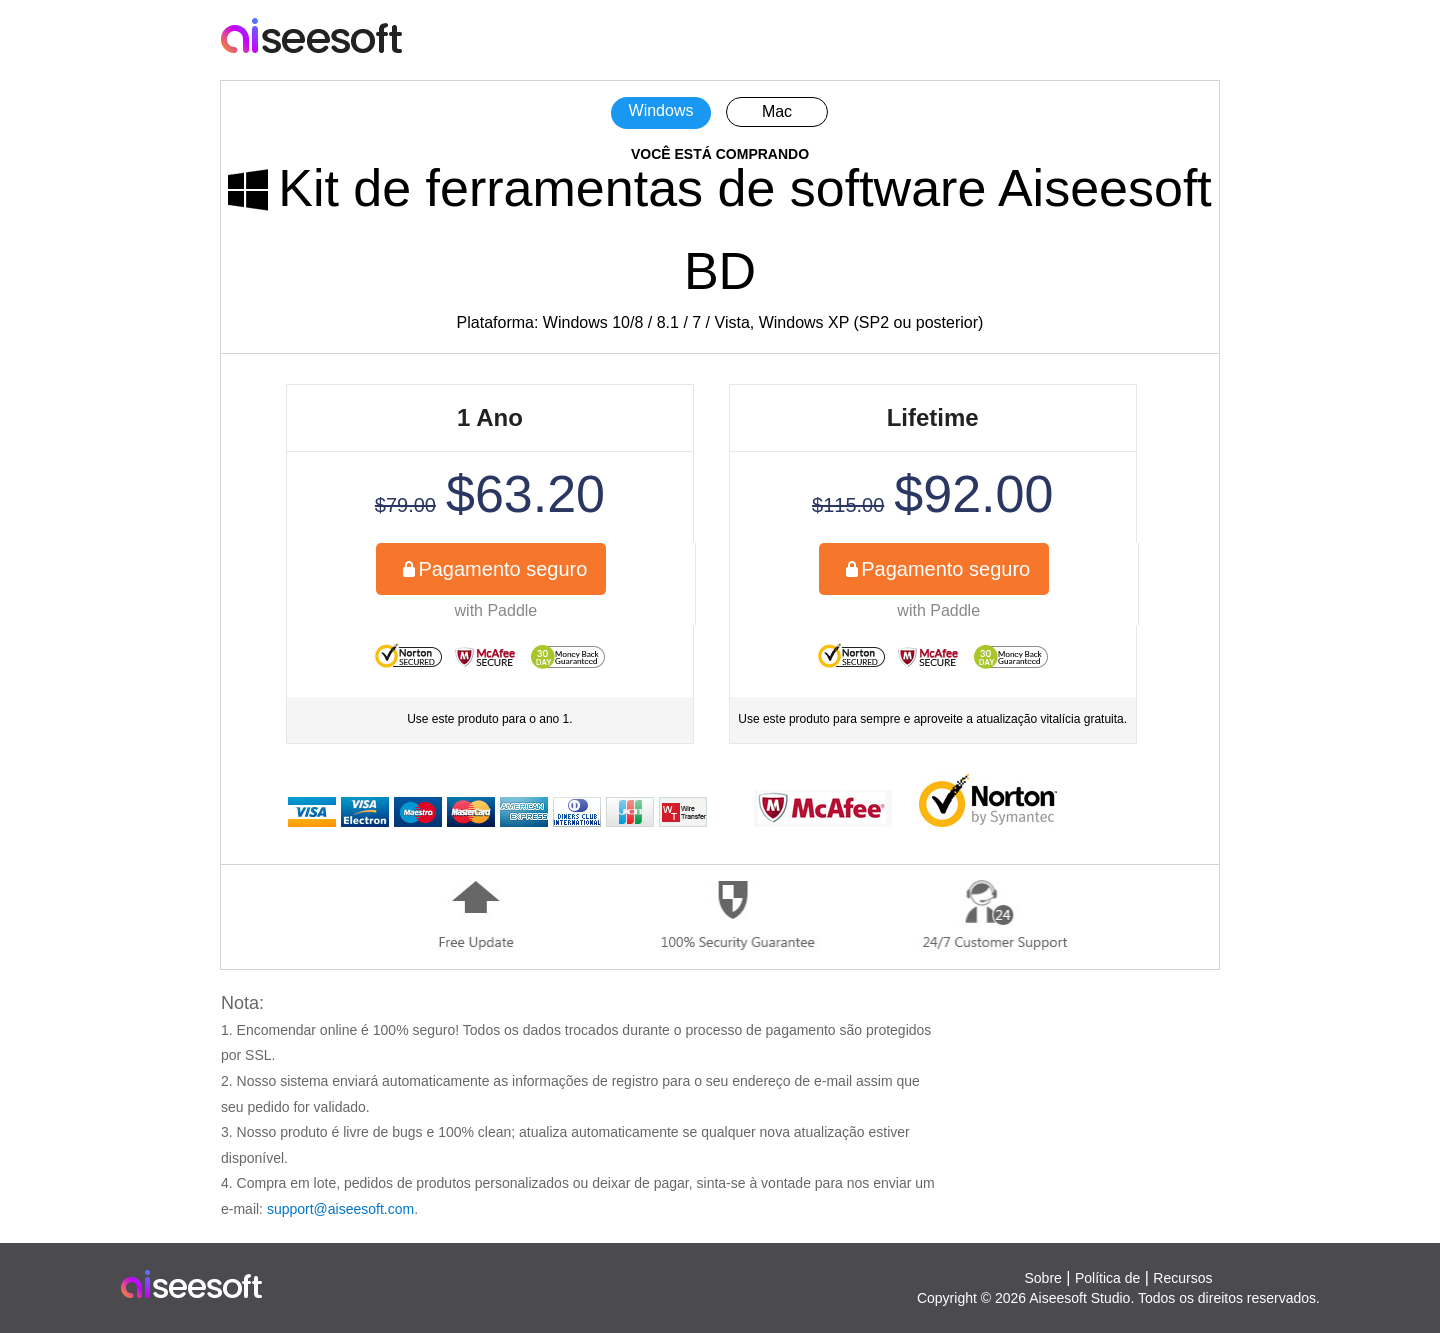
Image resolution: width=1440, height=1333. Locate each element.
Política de (1107, 1278)
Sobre (1042, 1278)
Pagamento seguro (502, 569)
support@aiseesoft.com (340, 1209)
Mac (777, 111)
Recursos (1182, 1278)
